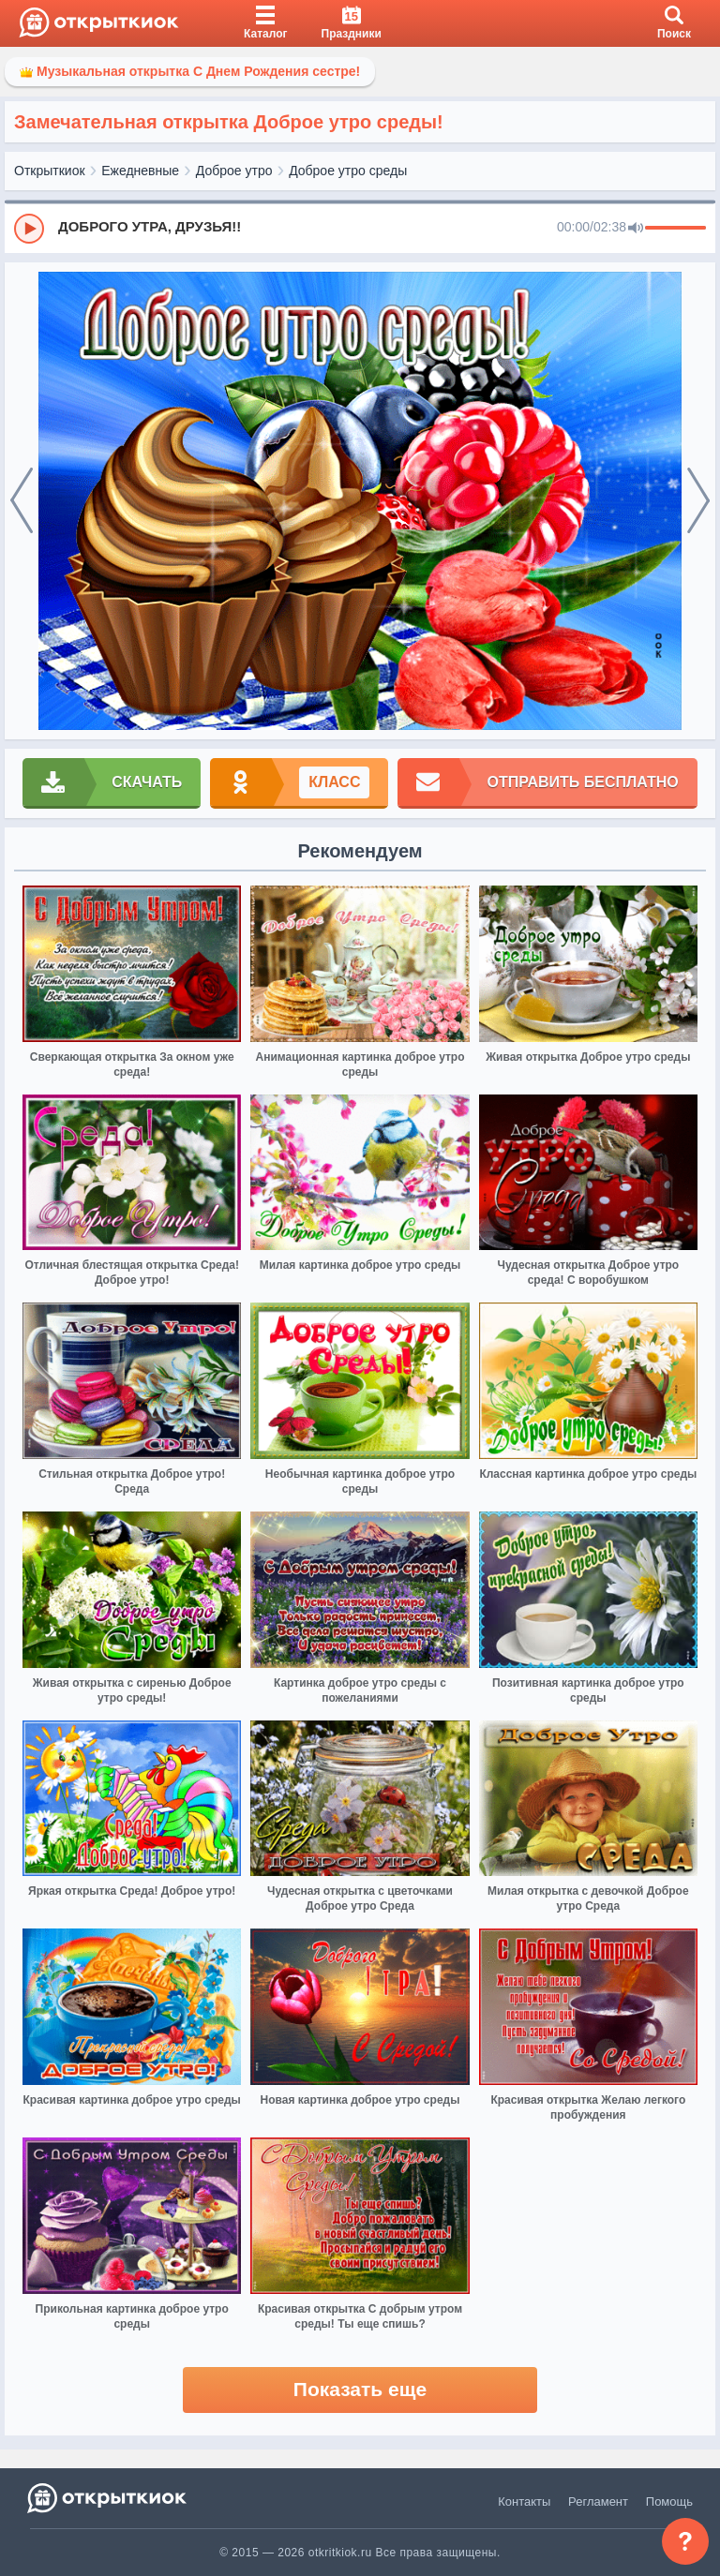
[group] (360, 227)
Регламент (598, 2501)
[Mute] (635, 228)
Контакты (524, 2501)
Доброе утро (234, 170)
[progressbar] (675, 228)
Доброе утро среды (348, 170)
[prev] (21, 501)
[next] (698, 501)
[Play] (29, 229)
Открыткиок (49, 170)
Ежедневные (140, 170)
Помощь (669, 2501)
